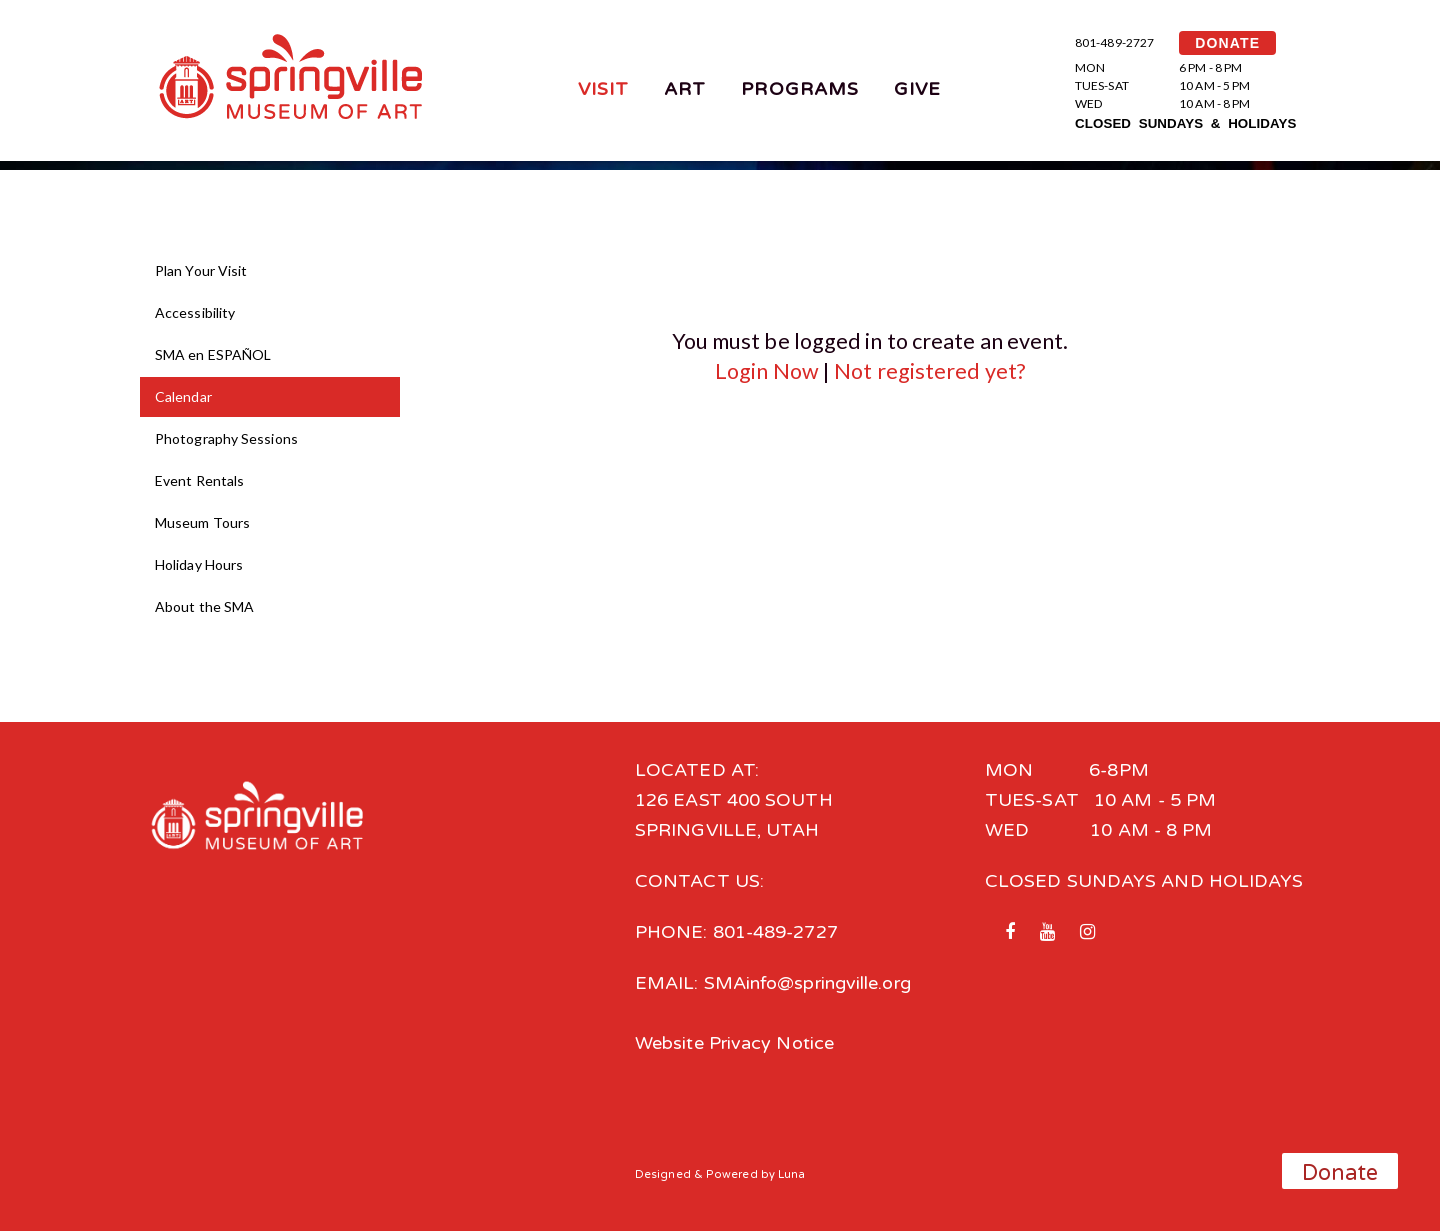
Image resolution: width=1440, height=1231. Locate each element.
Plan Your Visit (201, 270)
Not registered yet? (929, 371)
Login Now (767, 371)
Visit (603, 89)
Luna (791, 1174)
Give (917, 89)
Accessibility (195, 312)
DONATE (1227, 43)
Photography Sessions (226, 438)
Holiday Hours (199, 564)
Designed (663, 1174)
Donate (1340, 1173)
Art (685, 89)
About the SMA (204, 606)
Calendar (183, 396)
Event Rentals (199, 480)
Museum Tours (202, 522)
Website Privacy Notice (734, 1043)
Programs (800, 89)
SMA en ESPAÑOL (213, 354)
